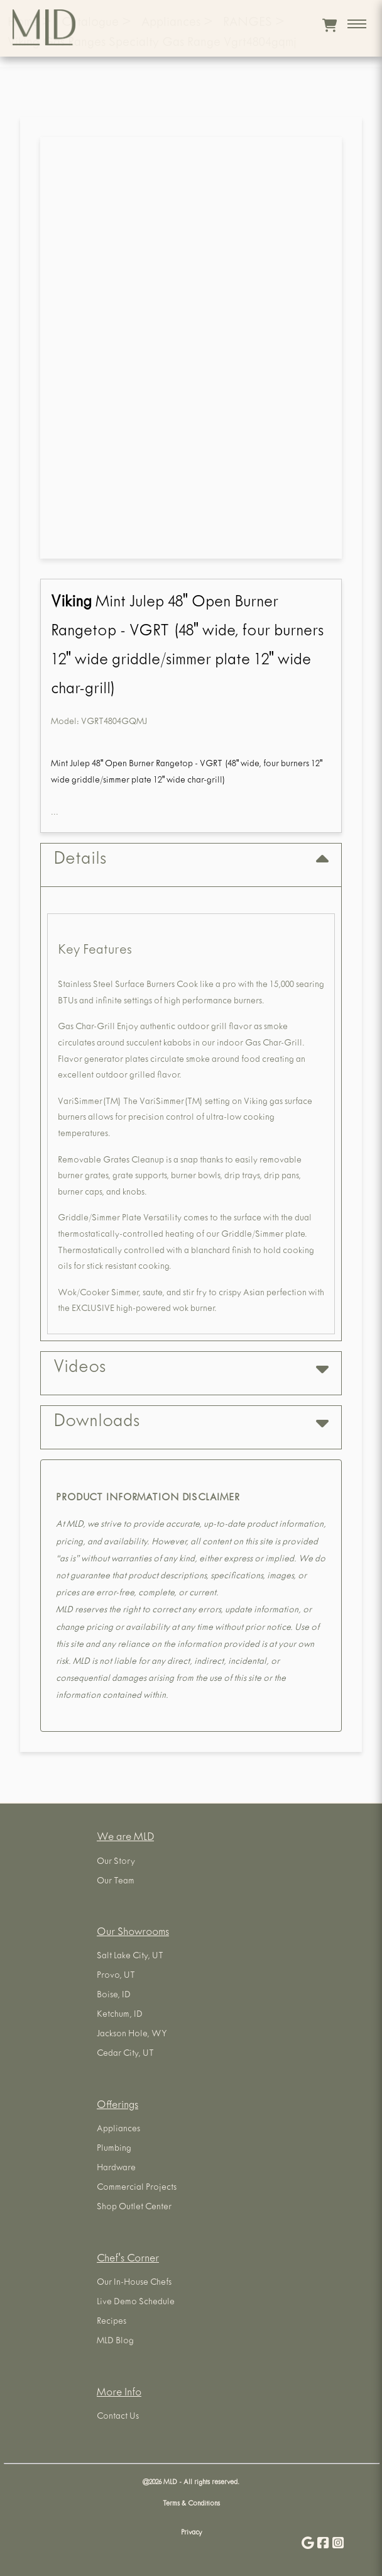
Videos (191, 1368)
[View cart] (329, 25)
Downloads (191, 1422)
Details (191, 860)
